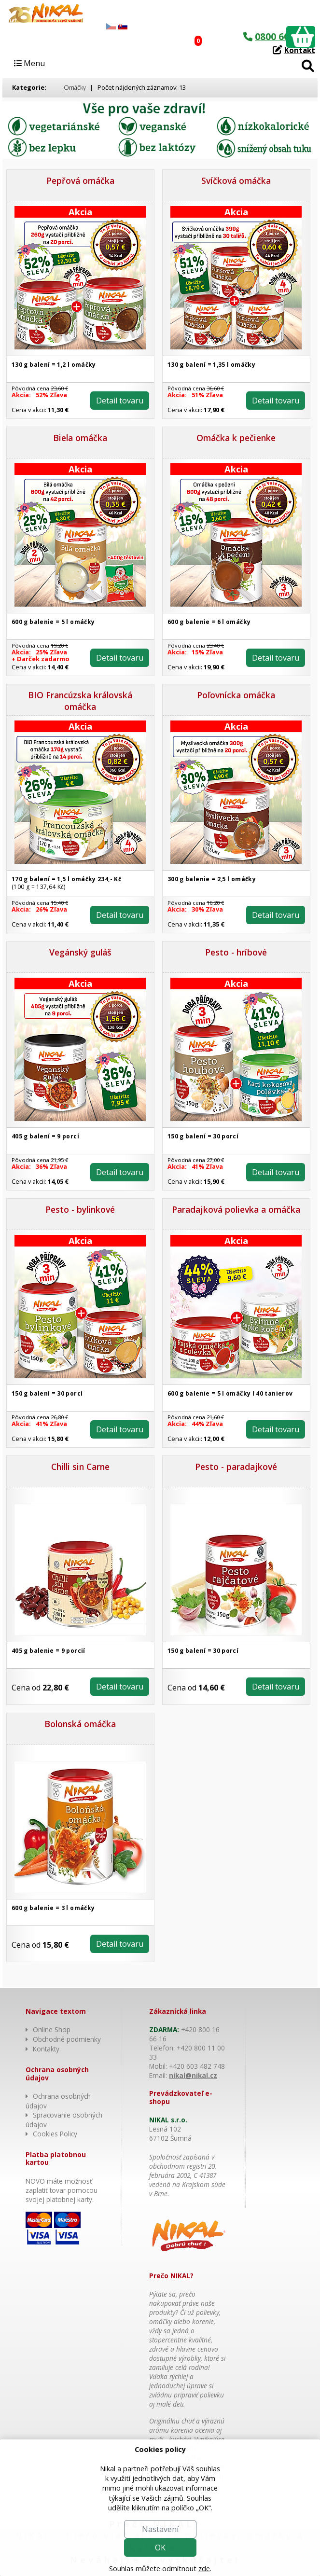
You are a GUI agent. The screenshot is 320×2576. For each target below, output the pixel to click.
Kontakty (46, 2048)
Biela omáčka (80, 437)
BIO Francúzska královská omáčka (80, 700)
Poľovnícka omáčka (236, 695)
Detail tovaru (119, 400)
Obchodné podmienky (67, 2039)
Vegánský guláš (80, 952)
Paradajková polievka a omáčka (236, 1209)
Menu (29, 63)
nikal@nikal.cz (193, 2075)
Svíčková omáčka (236, 180)
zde (204, 2568)
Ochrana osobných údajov (58, 2100)
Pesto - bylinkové (80, 1209)
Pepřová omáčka (80, 180)
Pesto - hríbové (236, 952)
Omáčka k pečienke (236, 437)
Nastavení (160, 2529)
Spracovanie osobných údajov (64, 2119)
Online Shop (51, 2029)
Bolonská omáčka (80, 1724)
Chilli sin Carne (80, 1466)
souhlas (208, 2468)
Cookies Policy (55, 2133)
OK (160, 2547)
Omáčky (75, 87)
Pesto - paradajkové (236, 1466)
